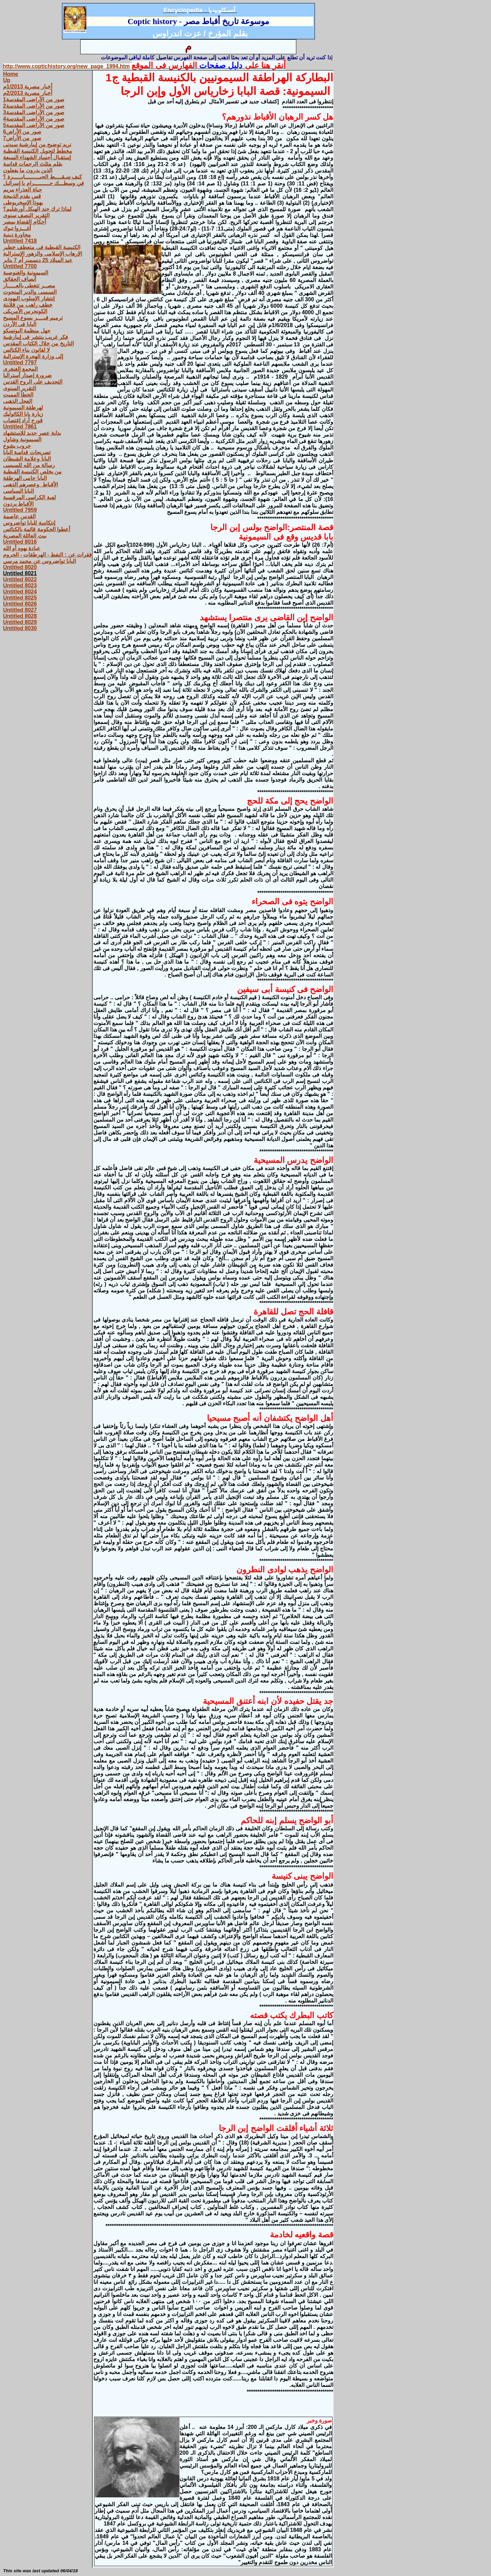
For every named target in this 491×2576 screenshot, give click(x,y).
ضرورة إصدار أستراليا (27, 375)
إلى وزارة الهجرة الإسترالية (33, 356)
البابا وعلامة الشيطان (27, 459)
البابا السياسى (18, 491)
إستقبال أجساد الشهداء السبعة (37, 157)
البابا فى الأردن (19, 324)
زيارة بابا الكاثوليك (23, 414)
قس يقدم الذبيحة (22, 196)
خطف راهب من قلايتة (27, 305)
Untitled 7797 (20, 362)
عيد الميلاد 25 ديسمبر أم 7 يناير (37, 260)
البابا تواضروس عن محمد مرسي (39, 561)
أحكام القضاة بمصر (24, 222)
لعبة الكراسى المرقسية (29, 497)
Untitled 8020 (20, 567)
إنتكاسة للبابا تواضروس (29, 523)
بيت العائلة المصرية (24, 536)
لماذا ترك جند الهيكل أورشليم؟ (37, 209)
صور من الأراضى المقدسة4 (33, 119)
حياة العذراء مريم (22, 190)
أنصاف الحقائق (19, 279)
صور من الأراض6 (22, 132)
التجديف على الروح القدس (32, 382)
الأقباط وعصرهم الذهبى (30, 484)
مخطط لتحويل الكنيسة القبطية (37, 151)
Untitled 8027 (20, 610)
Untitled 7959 (20, 510)
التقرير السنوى (19, 388)
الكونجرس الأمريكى (25, 311)
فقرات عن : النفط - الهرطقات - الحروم (47, 555)
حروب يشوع (17, 446)
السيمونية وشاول (22, 439)
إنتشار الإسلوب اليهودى (29, 298)
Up (6, 80)
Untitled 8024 (20, 592)
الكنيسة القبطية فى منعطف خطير (41, 247)
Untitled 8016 (20, 542)
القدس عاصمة (19, 516)
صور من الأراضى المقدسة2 (33, 106)
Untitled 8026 (20, 604)
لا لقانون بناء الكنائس (26, 350)
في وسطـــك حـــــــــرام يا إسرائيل (43, 183)
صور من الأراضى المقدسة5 (33, 125)
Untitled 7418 (20, 241)
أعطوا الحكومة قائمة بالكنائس (36, 529)
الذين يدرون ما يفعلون (27, 170)
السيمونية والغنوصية (25, 273)
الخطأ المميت (18, 395)
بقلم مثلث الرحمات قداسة (32, 164)
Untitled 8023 (20, 585)
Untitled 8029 (20, 622)
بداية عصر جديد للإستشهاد (32, 433)
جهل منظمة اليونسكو (26, 331)
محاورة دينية (17, 235)
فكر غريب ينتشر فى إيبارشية (35, 337)
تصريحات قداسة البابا (26, 452)
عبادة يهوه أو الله (21, 548)
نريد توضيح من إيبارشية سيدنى (37, 144)
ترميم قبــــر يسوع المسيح (33, 318)
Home (10, 74)
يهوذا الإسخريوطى (23, 202)
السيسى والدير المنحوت (30, 292)
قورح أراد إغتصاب (23, 420)
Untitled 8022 (20, 579)
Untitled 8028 (20, 616)
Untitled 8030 (20, 628)
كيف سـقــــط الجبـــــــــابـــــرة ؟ (42, 177)
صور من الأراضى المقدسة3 (33, 112)
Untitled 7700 (20, 266)
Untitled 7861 (20, 426)
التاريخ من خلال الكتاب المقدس (38, 343)
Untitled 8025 (20, 598)
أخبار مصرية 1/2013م (27, 86)
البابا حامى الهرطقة (25, 478)
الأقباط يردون (18, 504)
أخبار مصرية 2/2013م (27, 93)
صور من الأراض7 (22, 138)
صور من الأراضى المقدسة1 (33, 99)
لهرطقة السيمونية (23, 407)
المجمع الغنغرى (20, 369)
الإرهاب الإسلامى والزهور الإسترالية (42, 254)
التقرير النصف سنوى (26, 215)
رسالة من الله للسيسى (29, 465)
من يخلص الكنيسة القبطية (32, 472)
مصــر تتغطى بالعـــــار (29, 285)
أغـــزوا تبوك (17, 228)
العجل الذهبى (17, 401)
